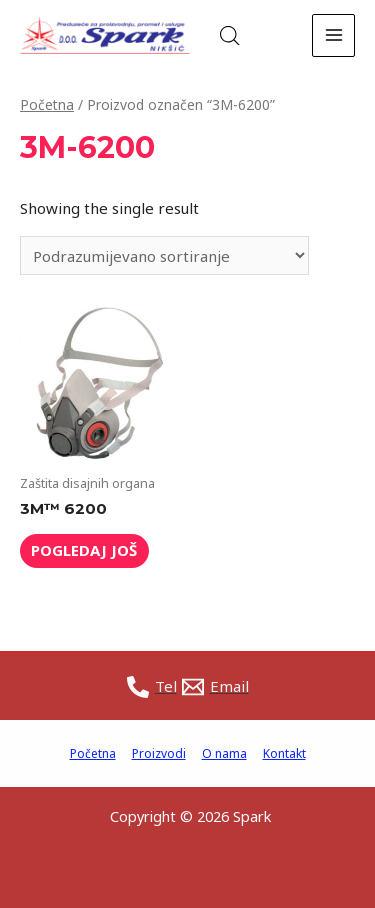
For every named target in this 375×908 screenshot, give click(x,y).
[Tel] (152, 687)
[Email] (215, 687)
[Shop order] (164, 255)
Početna (47, 104)
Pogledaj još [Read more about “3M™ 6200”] (84, 550)
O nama (224, 753)
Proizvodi (159, 753)
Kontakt (284, 753)
